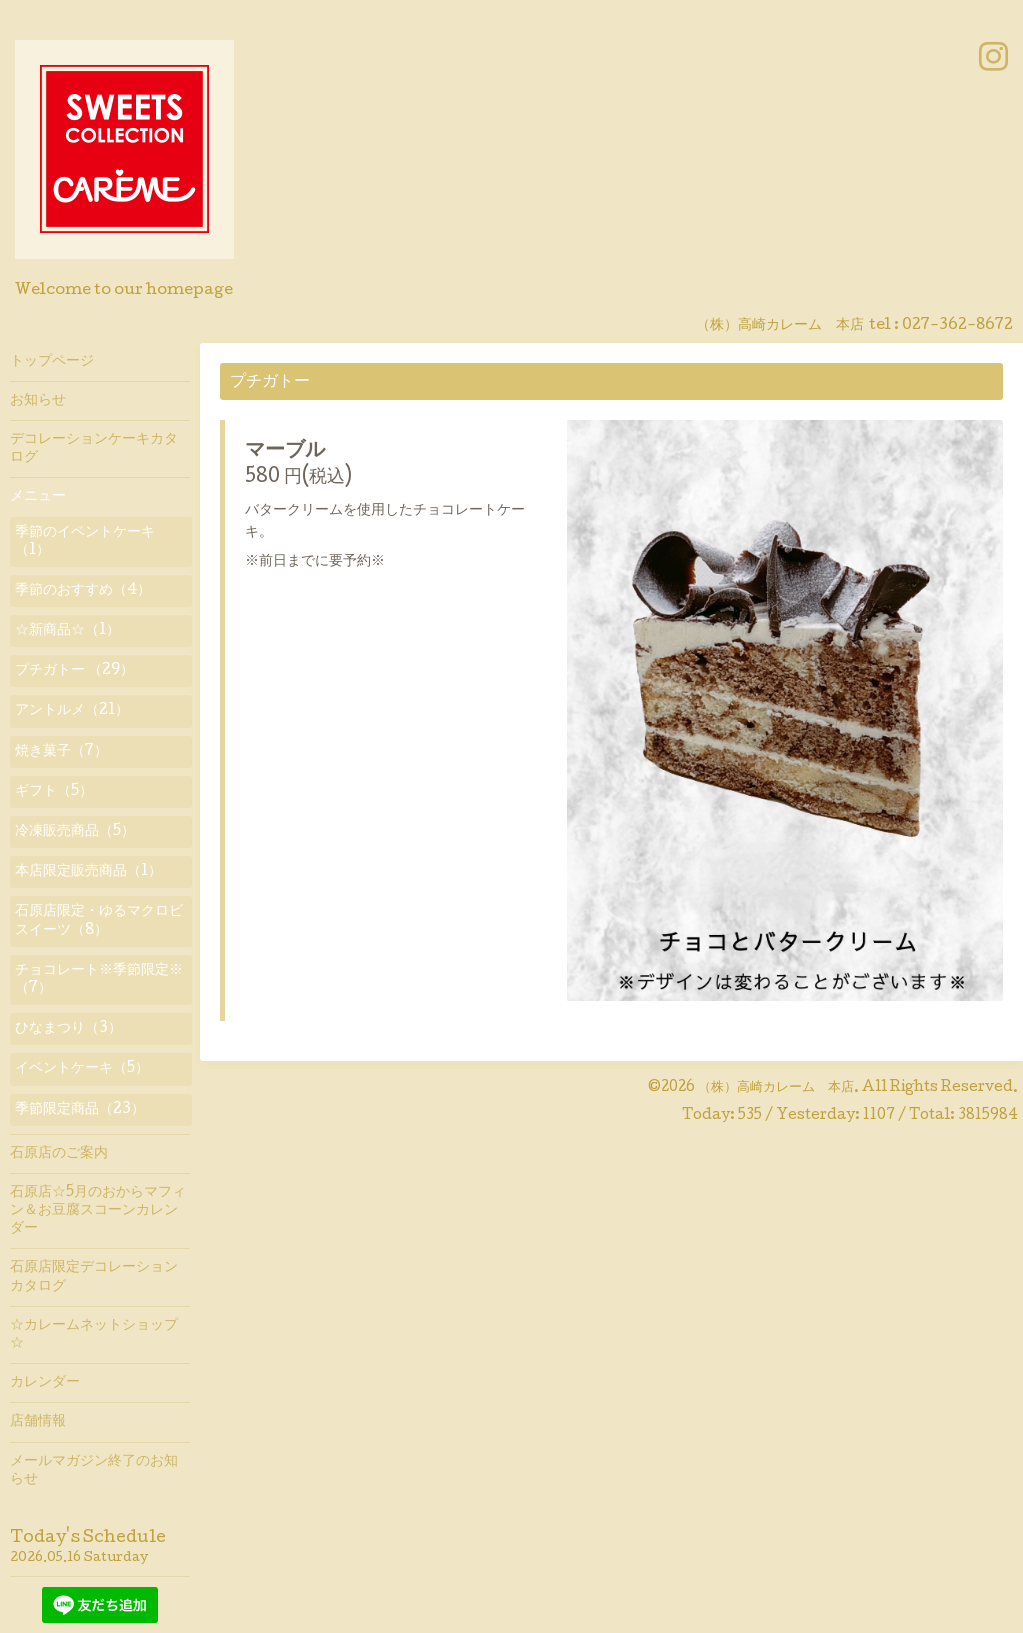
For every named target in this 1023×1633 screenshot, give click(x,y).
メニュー (38, 497)
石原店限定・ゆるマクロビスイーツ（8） (99, 921)
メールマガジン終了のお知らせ (94, 1471)
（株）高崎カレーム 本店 (776, 1088)
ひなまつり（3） (68, 1029)
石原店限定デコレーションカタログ (94, 1277)
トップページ (52, 362)
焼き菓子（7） (61, 752)
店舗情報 (38, 1422)
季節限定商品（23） (80, 1110)
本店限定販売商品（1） (88, 872)
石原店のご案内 (59, 1154)
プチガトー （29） (74, 671)
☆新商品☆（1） (67, 631)
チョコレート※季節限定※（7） (99, 980)
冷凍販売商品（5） (75, 832)
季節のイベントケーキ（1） (85, 542)
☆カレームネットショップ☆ (94, 1335)
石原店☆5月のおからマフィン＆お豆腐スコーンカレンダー (98, 1211)
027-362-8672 (957, 326)
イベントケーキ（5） (82, 1069)
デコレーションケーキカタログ (94, 449)
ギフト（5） (54, 792)
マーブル (285, 452)
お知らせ (38, 401)
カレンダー (45, 1383)
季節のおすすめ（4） (83, 591)
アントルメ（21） (72, 711)
